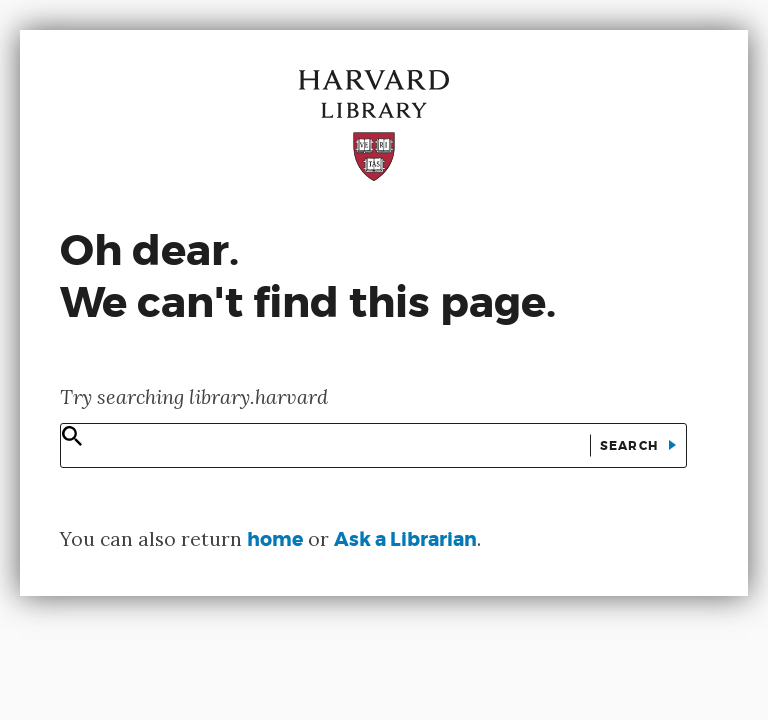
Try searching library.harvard (194, 396)
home (275, 539)
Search (631, 446)
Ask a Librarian (405, 539)
